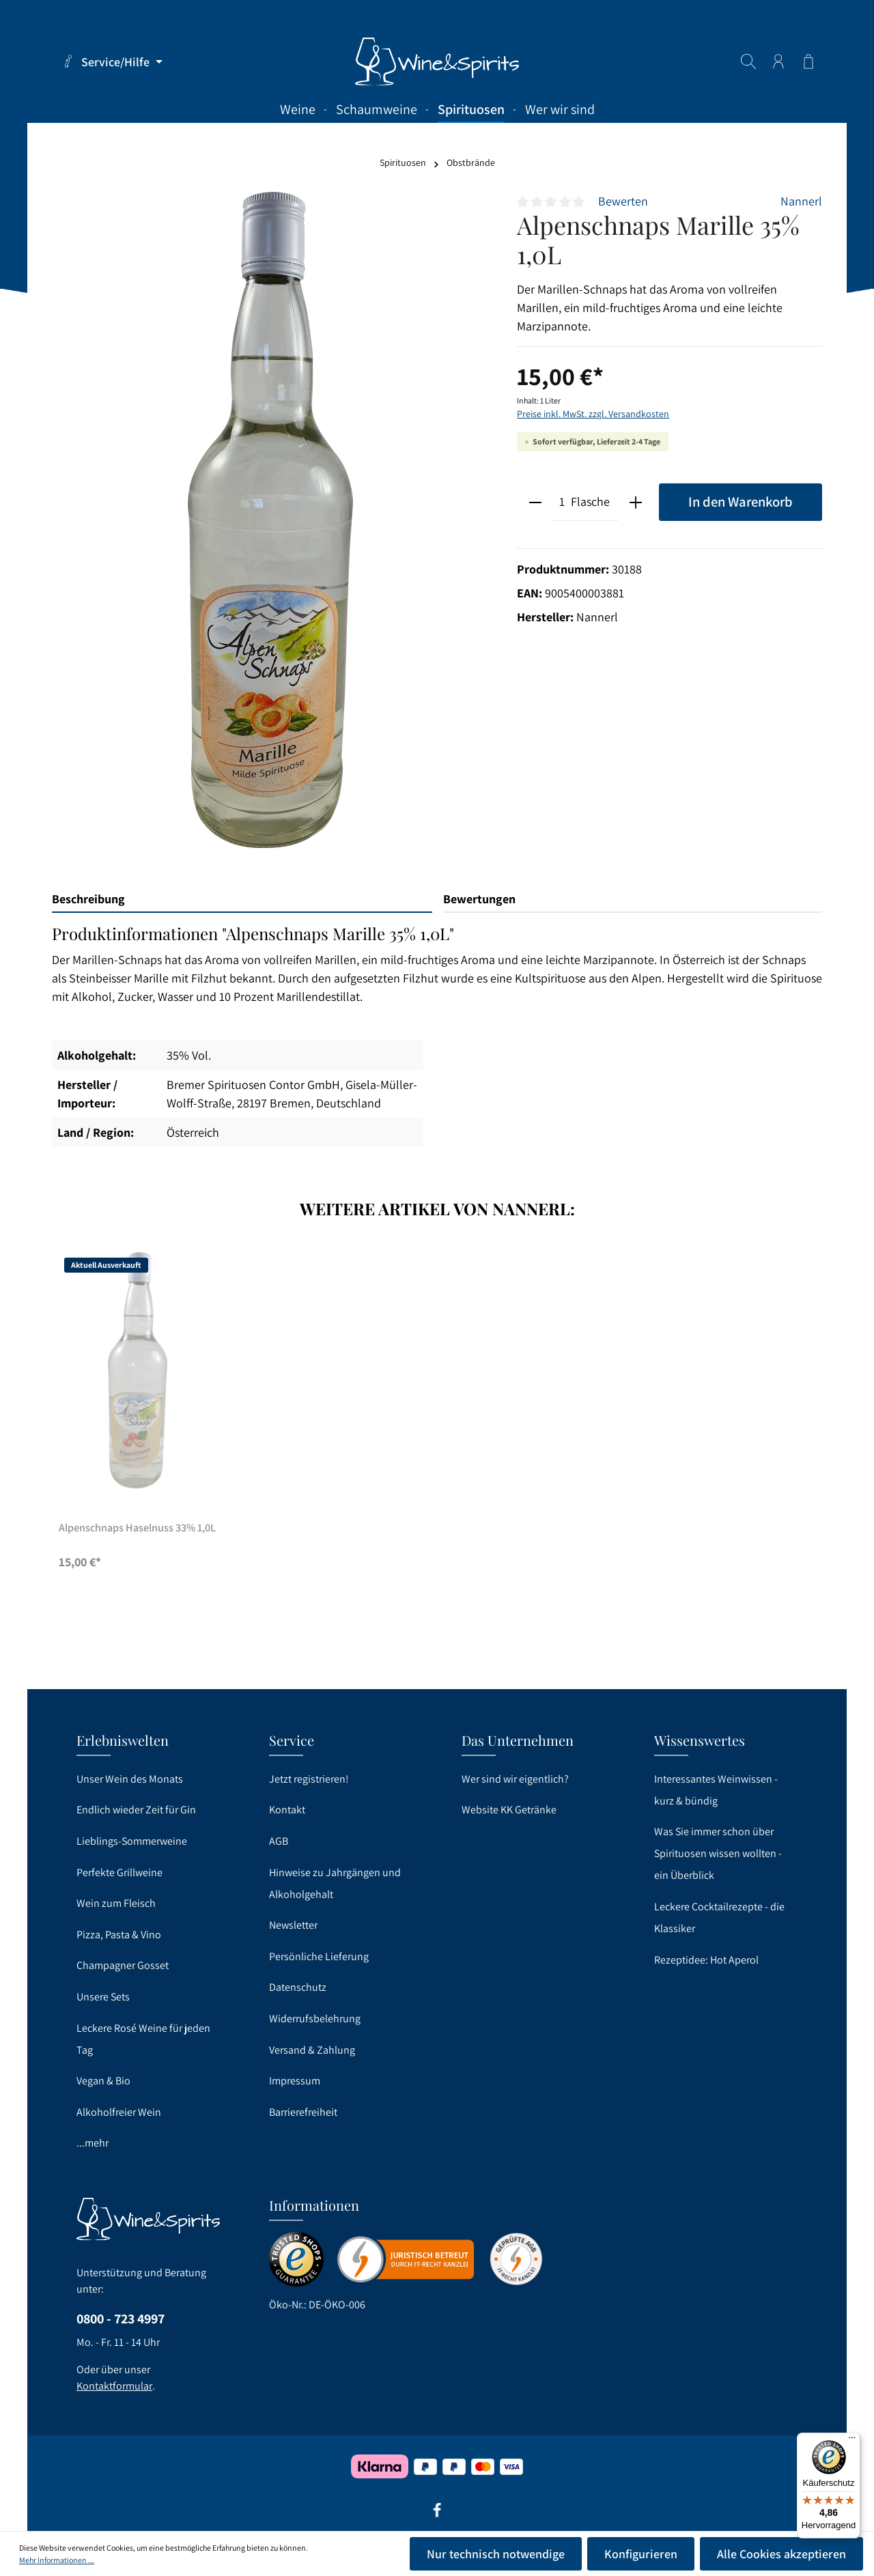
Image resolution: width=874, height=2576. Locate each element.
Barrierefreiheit (303, 2112)
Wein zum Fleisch (116, 1903)
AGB (278, 1841)
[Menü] (852, 2441)
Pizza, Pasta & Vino (118, 1934)
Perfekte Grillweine (119, 1872)
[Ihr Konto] (778, 61)
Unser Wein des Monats (129, 1779)
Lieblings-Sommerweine (131, 1841)
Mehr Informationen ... (56, 2560)
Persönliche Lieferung (319, 1956)
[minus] (535, 502)
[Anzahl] (562, 502)
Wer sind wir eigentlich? (515, 1779)
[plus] (635, 502)
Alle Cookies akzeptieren (781, 2554)
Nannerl (801, 201)
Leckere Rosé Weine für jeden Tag (143, 2039)
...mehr (92, 2143)
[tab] (242, 899)
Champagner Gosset (122, 1965)
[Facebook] (437, 2514)
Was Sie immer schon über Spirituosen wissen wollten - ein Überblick (718, 1853)
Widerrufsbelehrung (315, 2018)
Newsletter (293, 1925)
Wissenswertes (699, 1740)
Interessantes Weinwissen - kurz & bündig (716, 1790)
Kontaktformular (114, 2386)
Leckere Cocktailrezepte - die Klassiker (719, 1917)
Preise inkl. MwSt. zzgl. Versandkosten (593, 414)
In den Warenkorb (740, 501)
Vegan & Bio (103, 2080)
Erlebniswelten (122, 1740)
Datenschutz (297, 1987)
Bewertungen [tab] (479, 899)
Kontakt (287, 1809)
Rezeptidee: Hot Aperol (706, 1960)
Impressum (294, 2080)
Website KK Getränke (509, 1809)
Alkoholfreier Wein (118, 2112)
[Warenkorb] (808, 61)
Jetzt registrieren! (309, 1779)
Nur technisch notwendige (496, 2554)
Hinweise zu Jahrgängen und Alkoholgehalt (335, 1883)
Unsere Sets (103, 1997)
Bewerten (623, 201)
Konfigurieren (640, 2554)
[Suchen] (748, 61)
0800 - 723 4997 (120, 2318)
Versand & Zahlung (312, 2050)
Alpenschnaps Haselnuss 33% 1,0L (137, 1528)
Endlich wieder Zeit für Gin (136, 1809)
